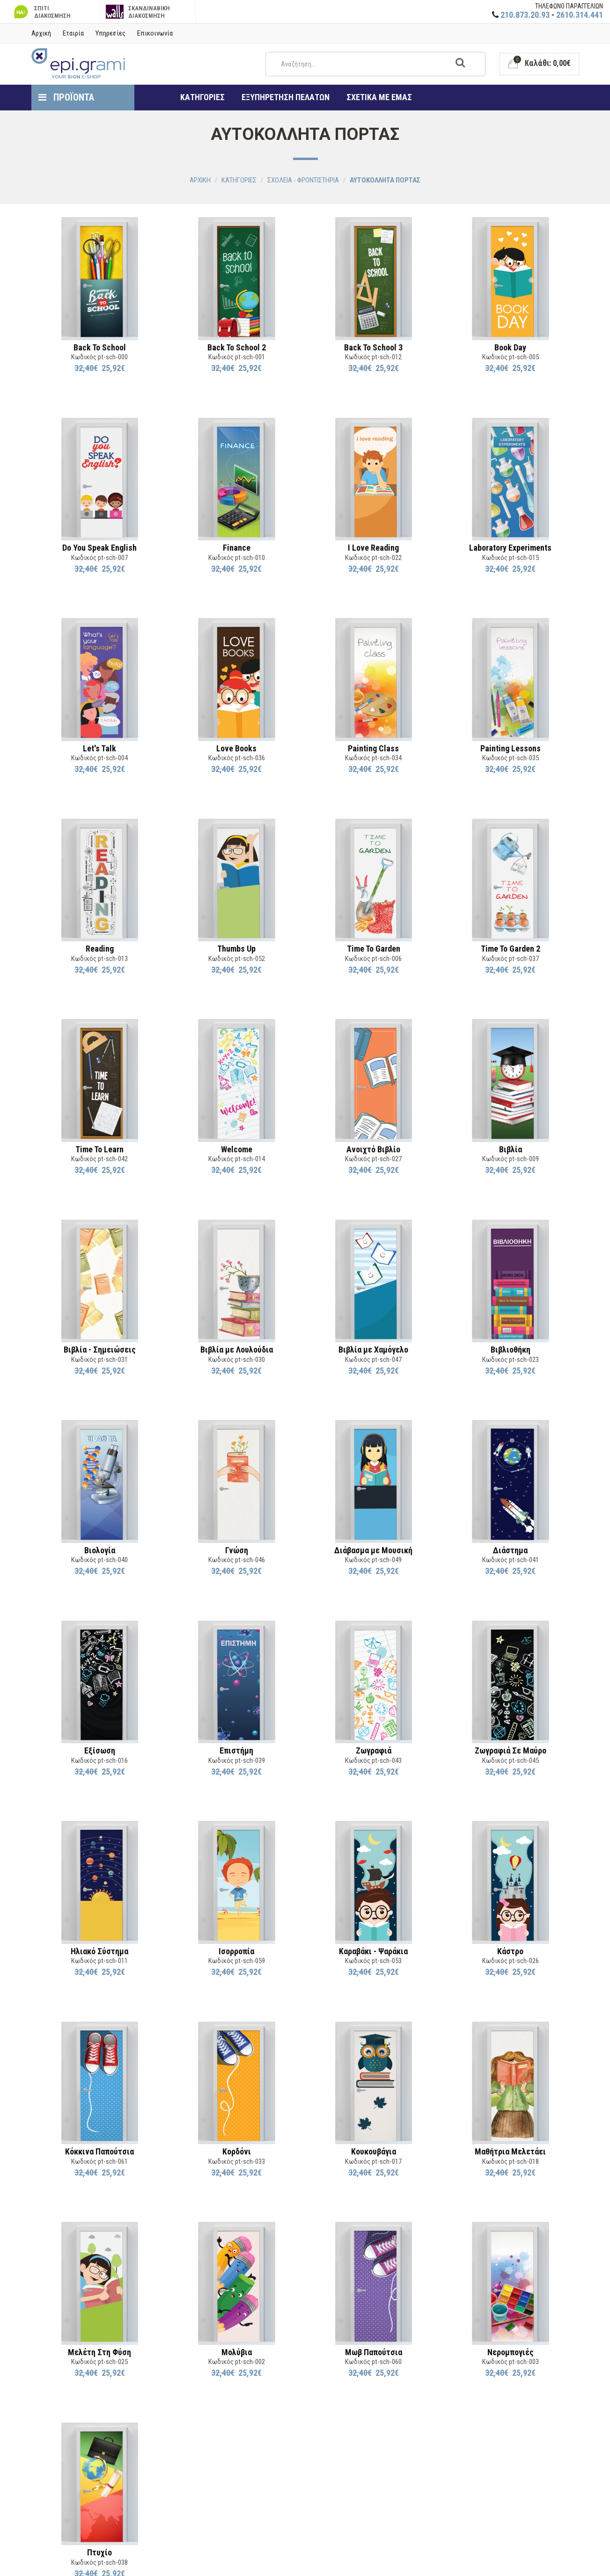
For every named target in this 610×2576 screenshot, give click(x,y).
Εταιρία (73, 33)
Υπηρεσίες (110, 33)
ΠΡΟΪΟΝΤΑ (66, 97)
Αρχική (41, 33)
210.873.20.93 (525, 15)
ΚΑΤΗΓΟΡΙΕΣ (202, 97)
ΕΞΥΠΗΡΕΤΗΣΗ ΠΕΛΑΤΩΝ (286, 97)
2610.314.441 (579, 15)
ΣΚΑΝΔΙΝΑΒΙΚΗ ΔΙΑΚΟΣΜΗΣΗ (138, 12)
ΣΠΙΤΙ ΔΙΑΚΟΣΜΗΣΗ (41, 12)
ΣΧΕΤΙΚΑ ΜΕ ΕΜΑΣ (379, 97)
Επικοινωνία (155, 33)
